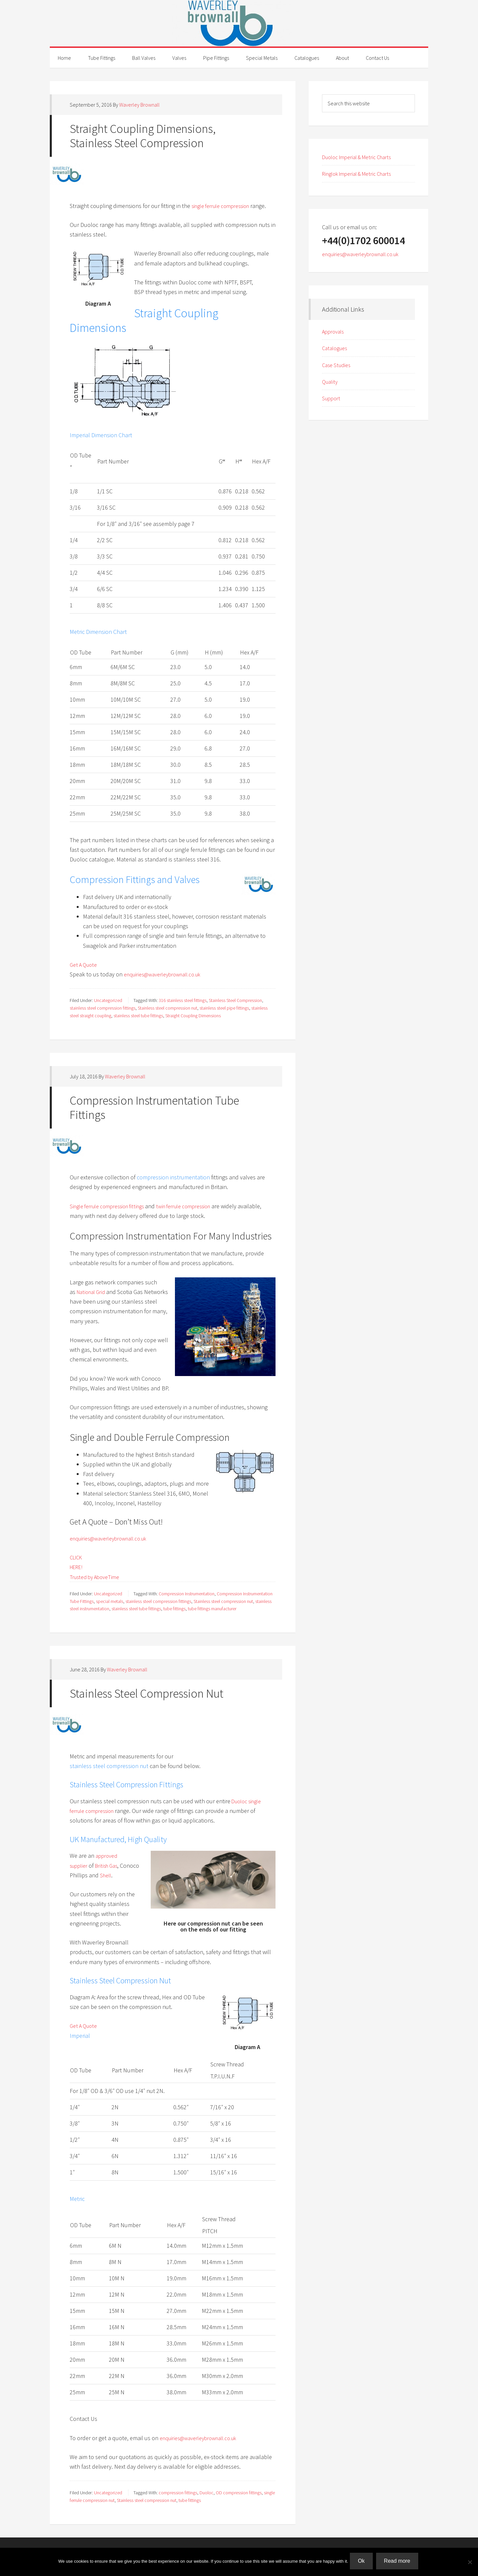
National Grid (93, 1292)
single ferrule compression (224, 206)
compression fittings (178, 2493)
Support (332, 398)
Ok (362, 2562)
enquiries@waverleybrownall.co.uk (167, 974)
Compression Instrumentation (186, 1594)
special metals (109, 1601)
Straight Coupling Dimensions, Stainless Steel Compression (143, 135)
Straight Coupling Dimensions (193, 1016)
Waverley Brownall (239, 23)
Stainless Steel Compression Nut (146, 1693)
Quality (331, 381)
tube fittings (174, 1609)
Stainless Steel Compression (235, 1000)
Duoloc (206, 2493)
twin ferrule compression (196, 1206)
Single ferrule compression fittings (112, 1206)
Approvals (334, 331)
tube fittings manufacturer (212, 1609)
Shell (126, 1875)
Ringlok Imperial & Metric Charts (361, 173)
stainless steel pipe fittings (224, 1008)
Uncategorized (108, 1000)
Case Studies (338, 365)
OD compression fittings (239, 2493)
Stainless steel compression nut (167, 1008)
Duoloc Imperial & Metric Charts (361, 157)
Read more (398, 2562)
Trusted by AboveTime (97, 1577)
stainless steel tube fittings (138, 1016)
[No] (469, 2562)
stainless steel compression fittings (102, 1008)
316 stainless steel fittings (182, 1000)
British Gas (111, 1865)
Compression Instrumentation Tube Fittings (154, 1107)
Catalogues (336, 348)
